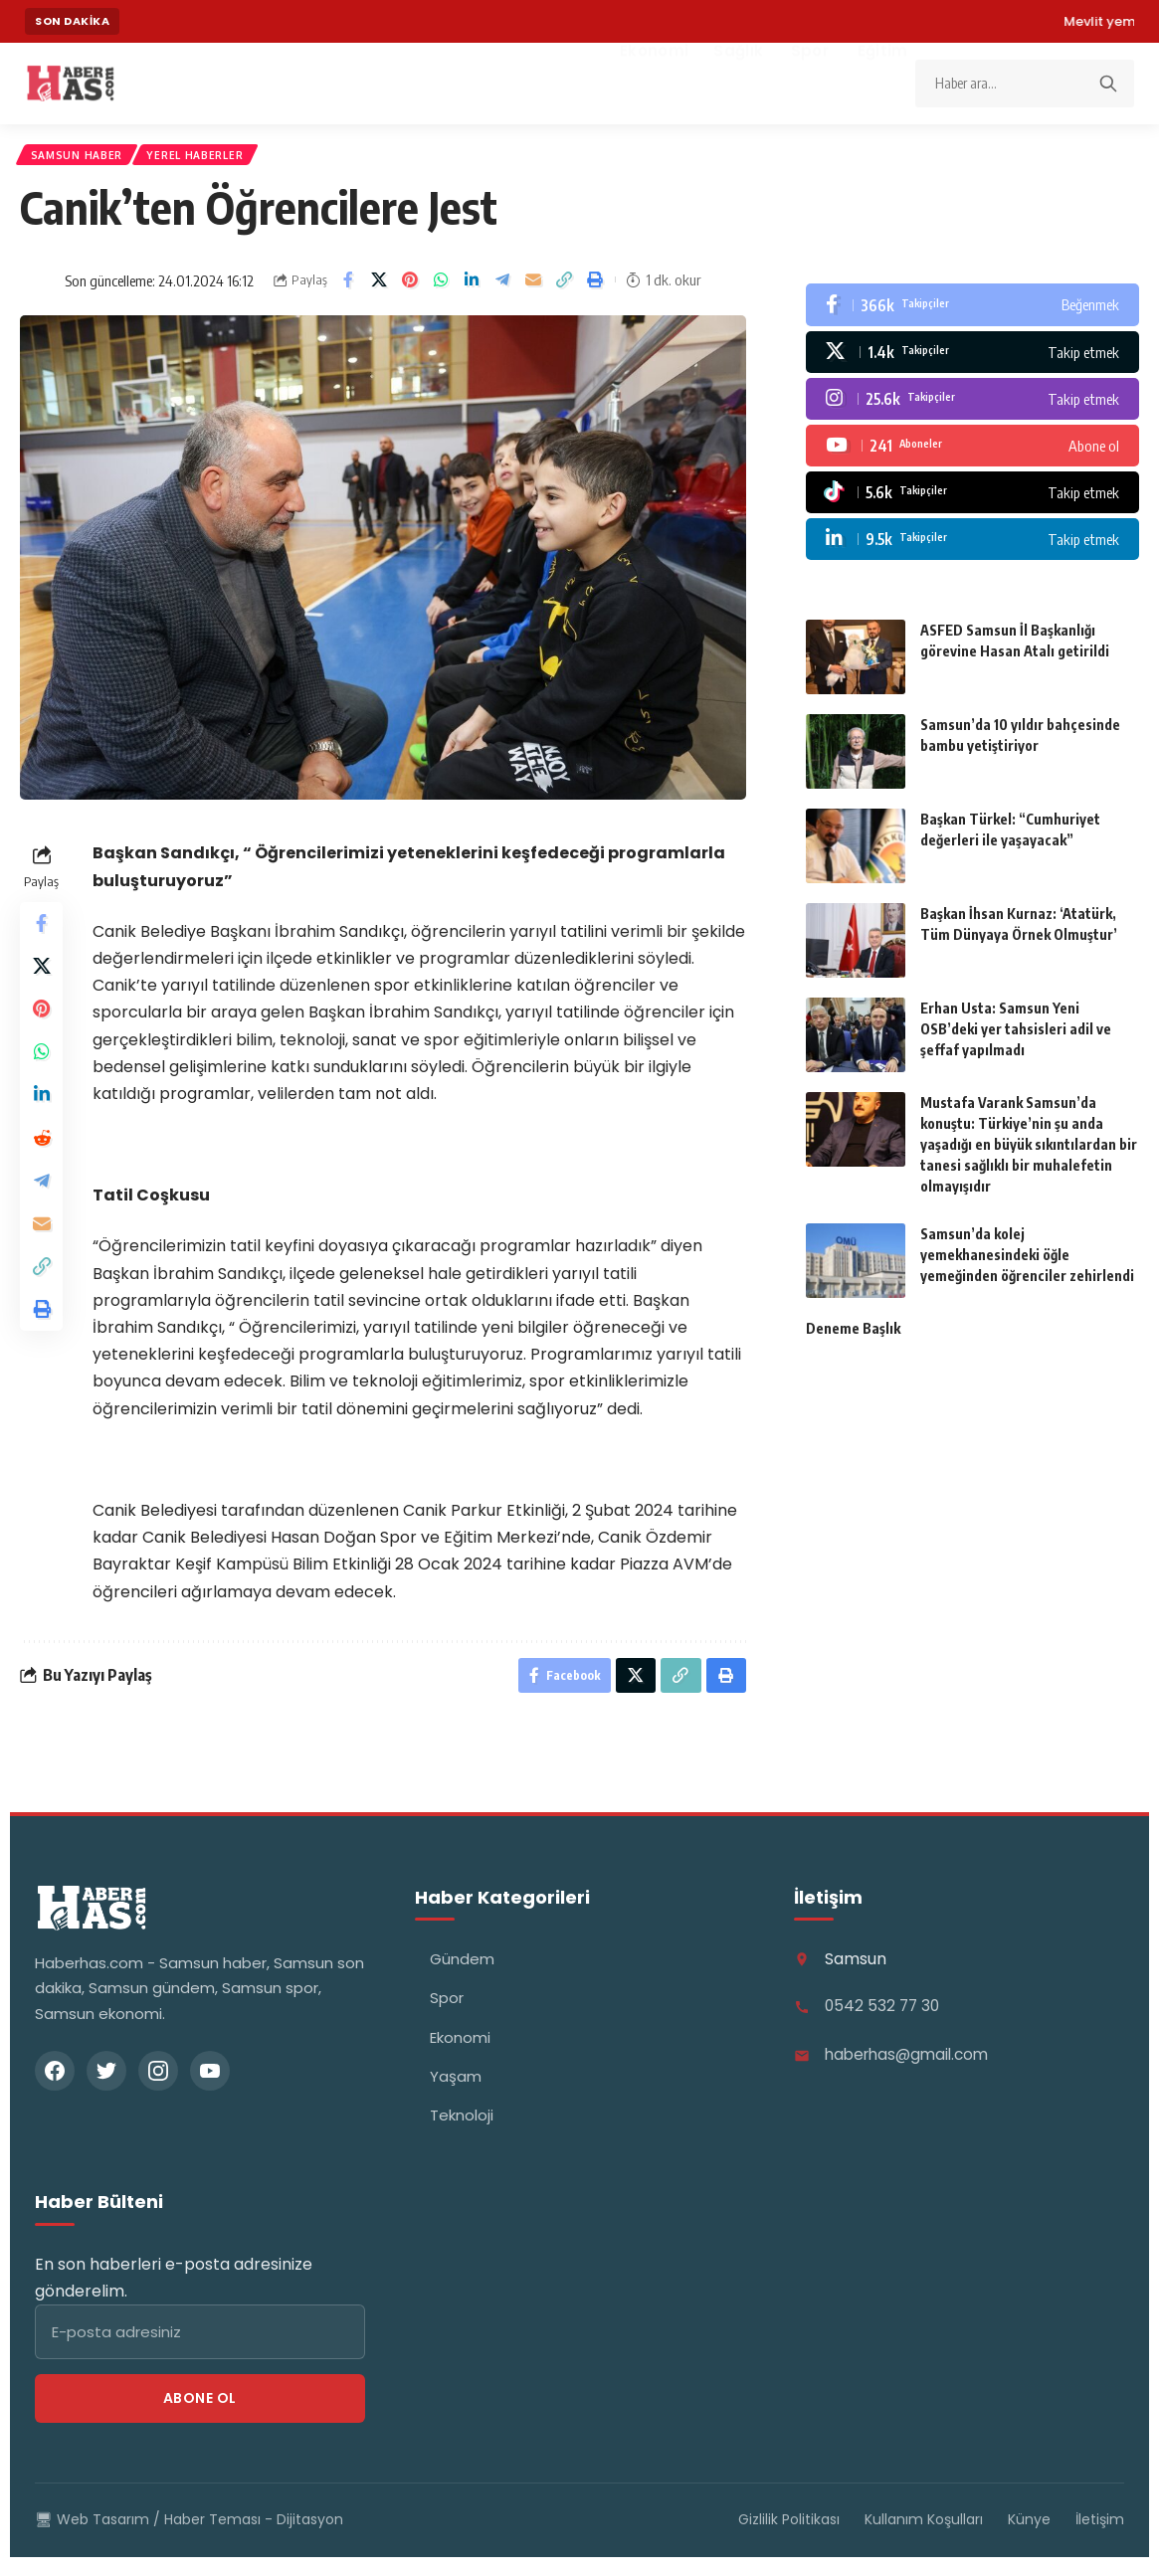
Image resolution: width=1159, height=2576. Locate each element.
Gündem (462, 1971)
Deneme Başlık (853, 1336)
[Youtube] (972, 453)
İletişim (1099, 2532)
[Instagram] (972, 407)
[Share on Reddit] (44, 1172)
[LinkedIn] (972, 547)
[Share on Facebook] (348, 288)
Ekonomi (460, 2050)
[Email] (533, 288)
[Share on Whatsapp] (441, 288)
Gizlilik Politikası (789, 2532)
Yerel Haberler (214, 159)
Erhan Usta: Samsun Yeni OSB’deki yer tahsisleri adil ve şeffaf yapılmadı (1015, 1037)
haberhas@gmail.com (911, 2068)
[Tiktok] (972, 500)
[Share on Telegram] (502, 288)
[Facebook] (972, 313)
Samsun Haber (82, 159)
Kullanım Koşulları (924, 2532)
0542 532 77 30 (884, 2019)
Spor (447, 2010)
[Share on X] (379, 288)
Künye (1029, 2532)
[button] (564, 288)
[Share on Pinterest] (410, 288)
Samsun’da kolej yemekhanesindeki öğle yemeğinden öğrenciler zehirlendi (1027, 1262)
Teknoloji (461, 2127)
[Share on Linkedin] (471, 288)
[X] (972, 360)
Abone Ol (200, 2411)
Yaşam (456, 2089)
